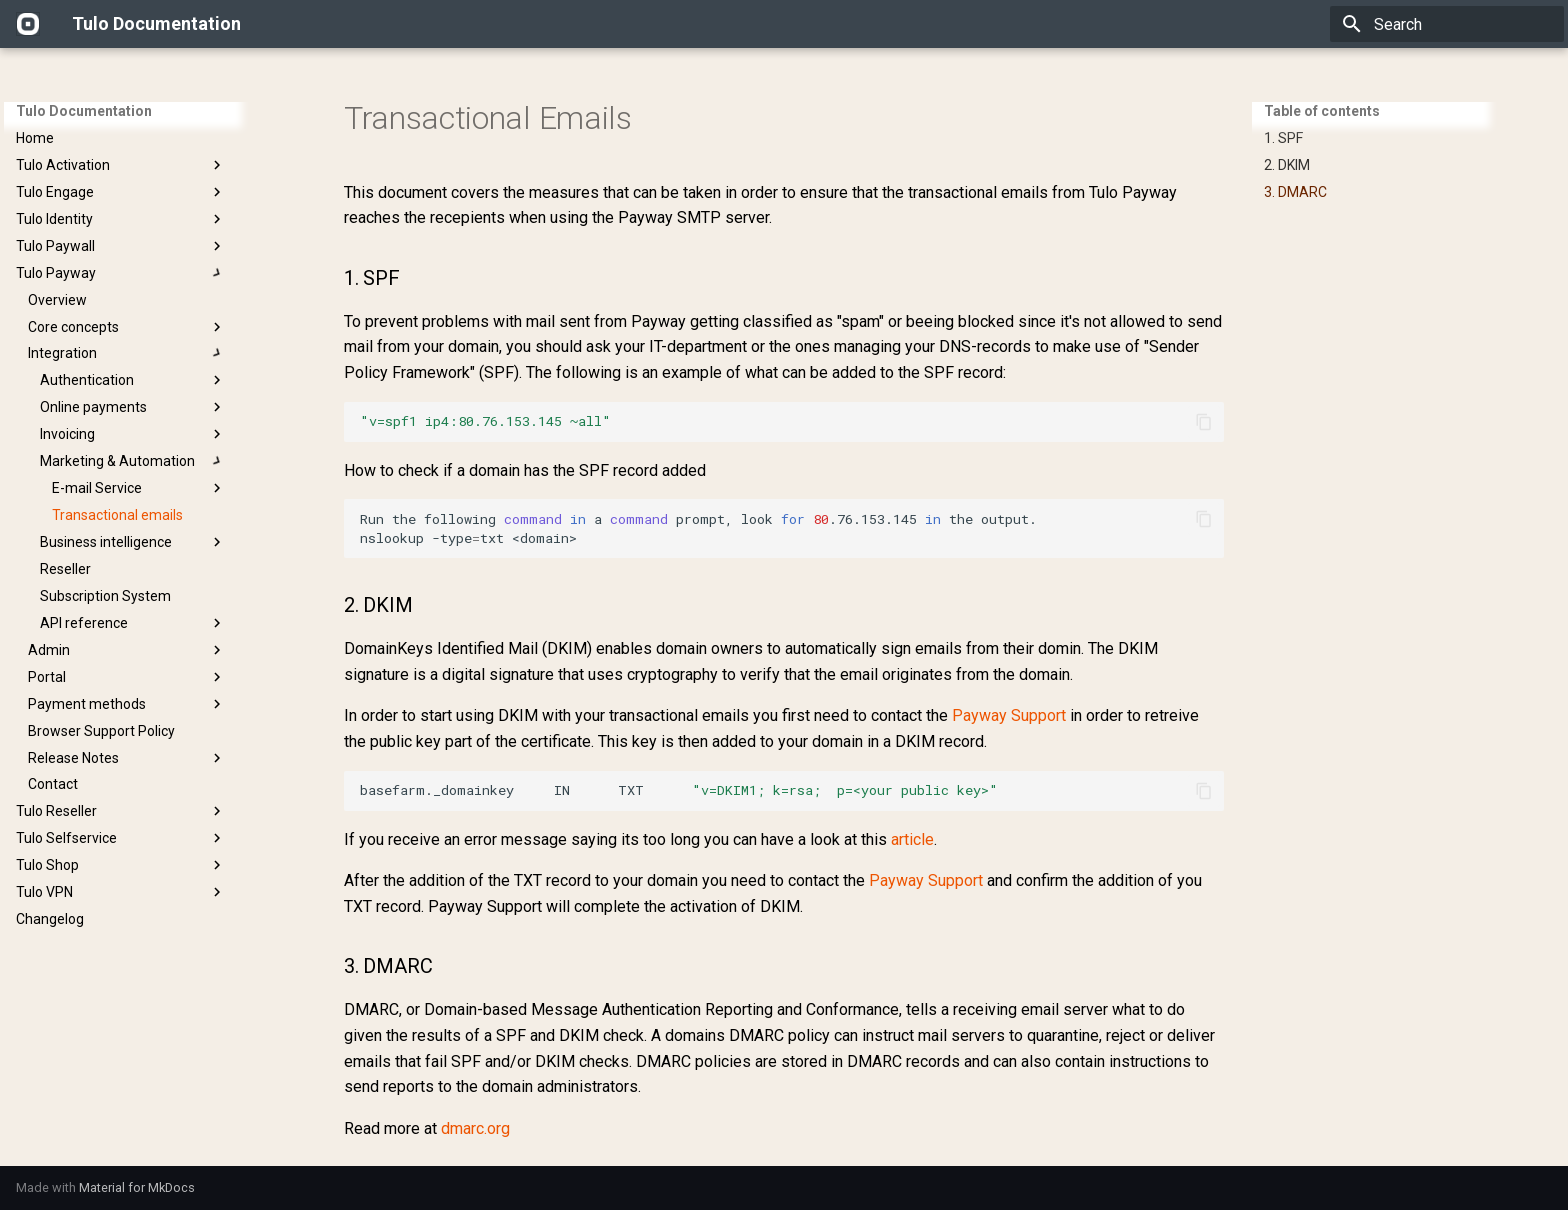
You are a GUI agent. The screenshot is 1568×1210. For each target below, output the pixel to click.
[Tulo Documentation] (28, 24)
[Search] (1447, 24)
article (912, 839)
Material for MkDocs (137, 1187)
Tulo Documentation (84, 111)
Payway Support (1009, 715)
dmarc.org (475, 1128)
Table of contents (1322, 111)
